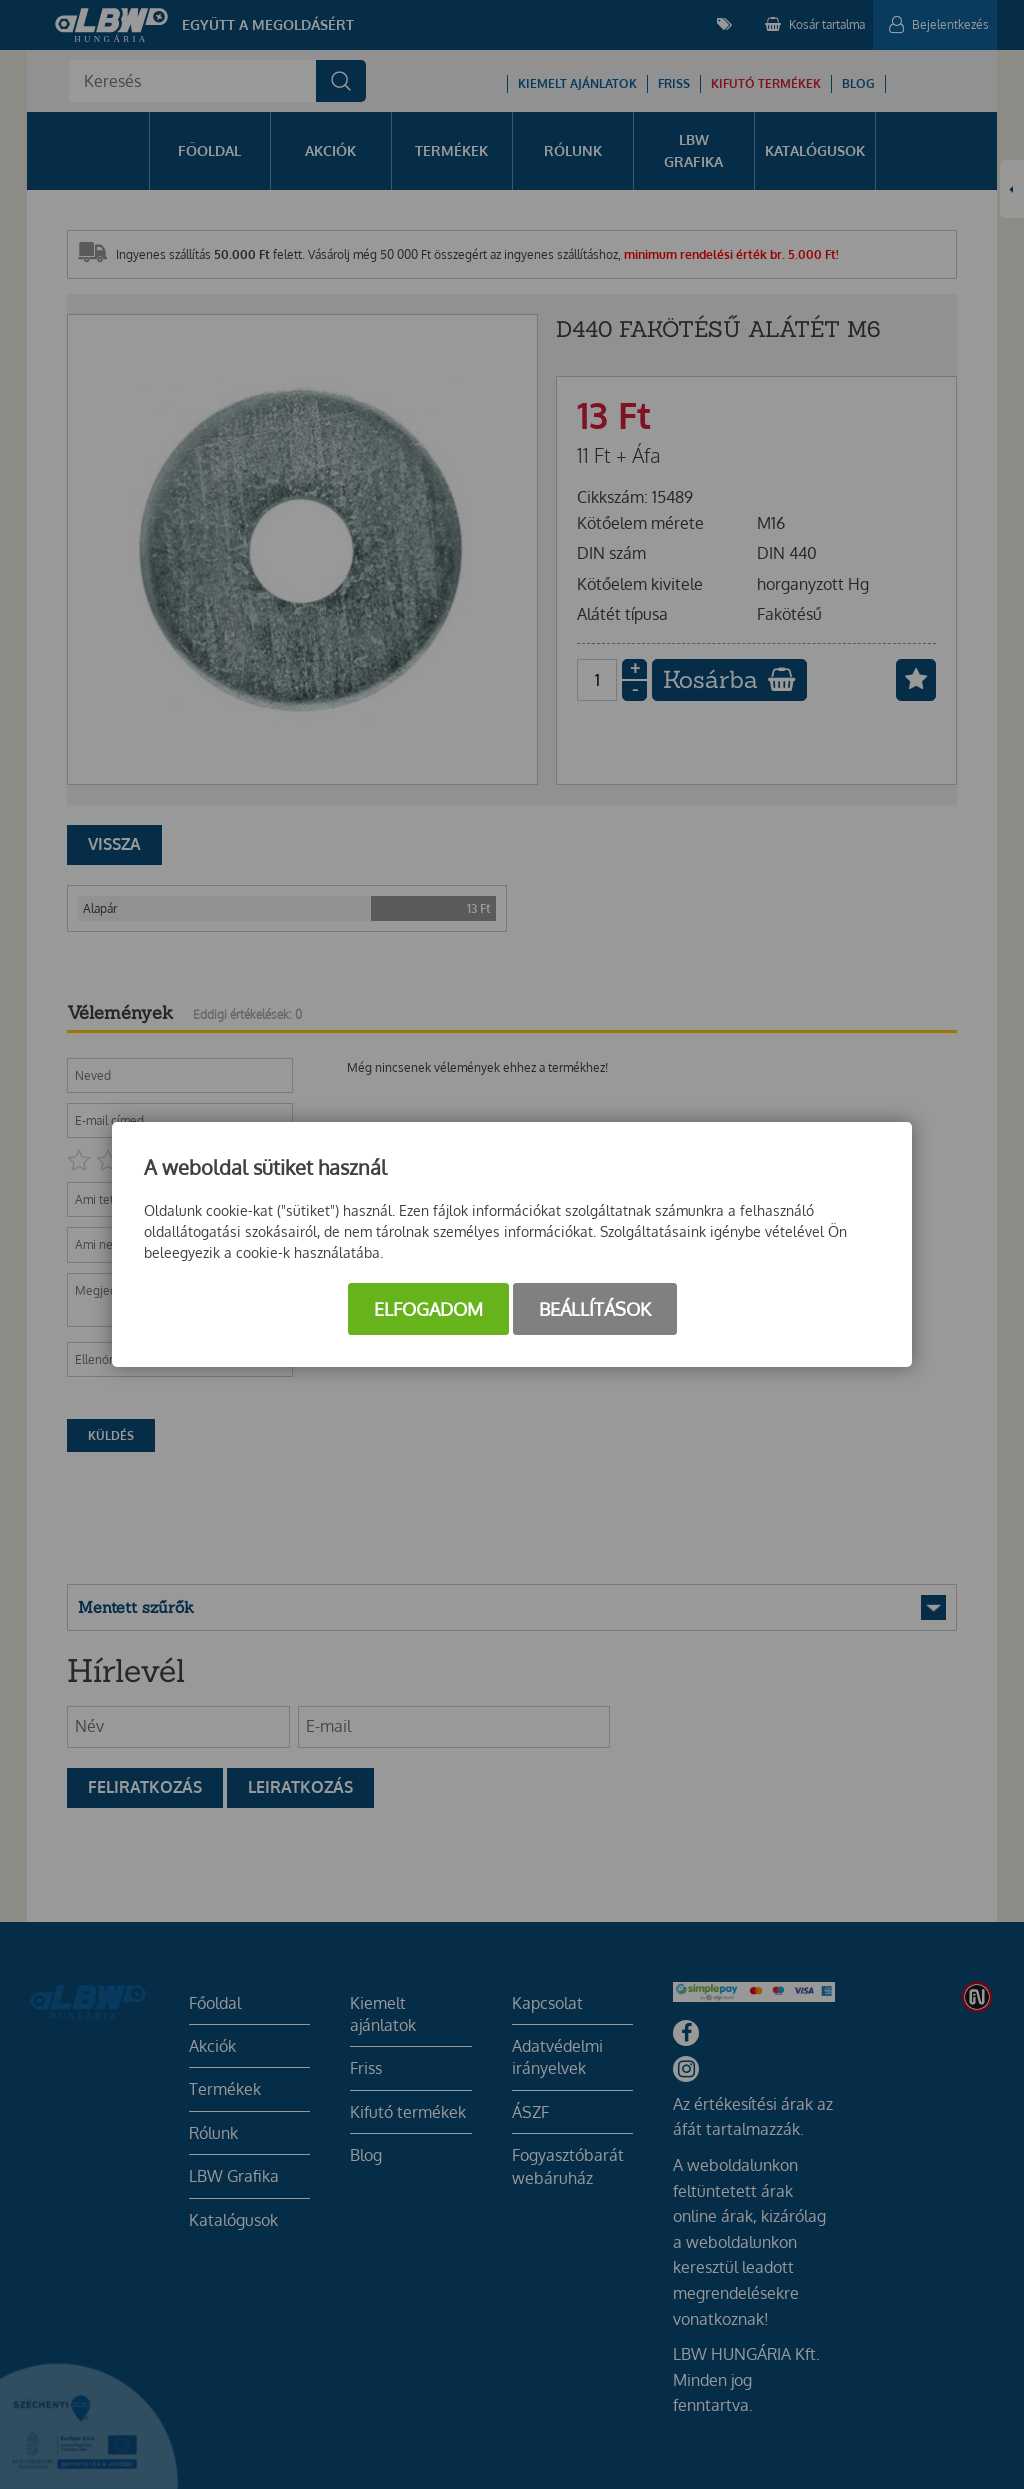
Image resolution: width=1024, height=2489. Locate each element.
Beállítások (595, 1309)
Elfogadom (428, 1309)
